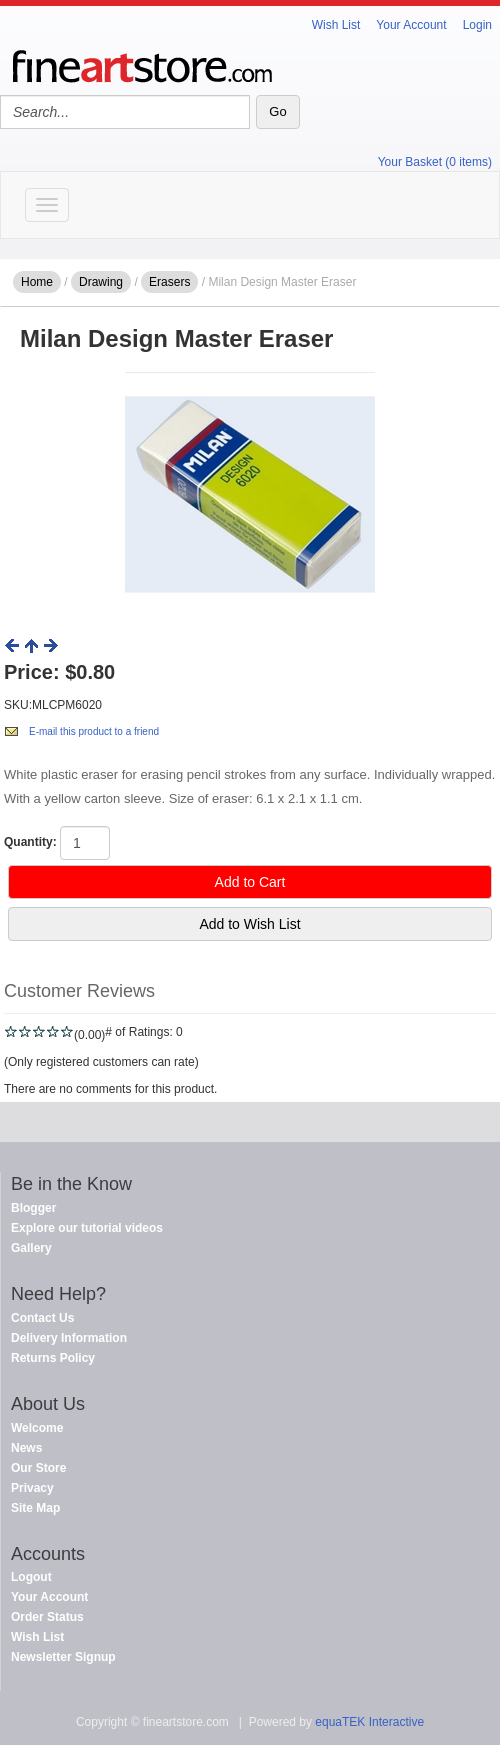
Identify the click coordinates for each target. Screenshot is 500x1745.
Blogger (33, 1208)
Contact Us (42, 1318)
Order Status (47, 1617)
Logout (31, 1577)
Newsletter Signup (63, 1657)
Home (37, 282)
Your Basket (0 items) (435, 162)
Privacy (32, 1488)
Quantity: (30, 842)
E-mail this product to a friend (94, 731)
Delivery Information (69, 1338)
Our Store (38, 1468)
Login (477, 25)
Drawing (101, 282)
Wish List (336, 25)
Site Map (35, 1508)
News (26, 1448)
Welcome (37, 1428)
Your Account (411, 25)
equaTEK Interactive (369, 1722)
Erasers (169, 282)
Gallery (31, 1248)
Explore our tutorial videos (87, 1228)
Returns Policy (53, 1358)
